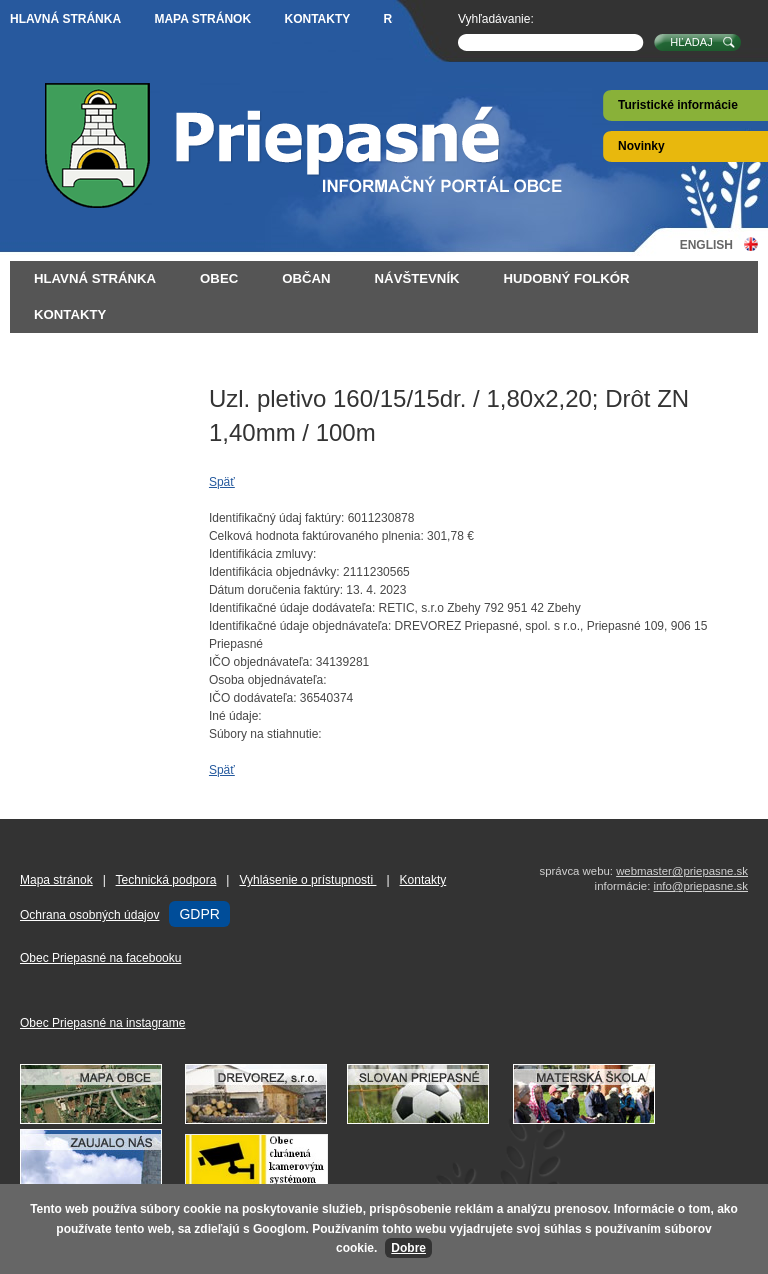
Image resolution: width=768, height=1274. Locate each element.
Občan (306, 278)
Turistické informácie (678, 105)
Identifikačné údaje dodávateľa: (292, 608)
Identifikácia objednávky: (274, 572)
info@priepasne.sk (700, 886)
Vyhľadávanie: (496, 19)
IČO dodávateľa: (253, 698)
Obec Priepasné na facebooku (100, 958)
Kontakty (317, 19)
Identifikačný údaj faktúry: (276, 518)
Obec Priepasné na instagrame (102, 1023)
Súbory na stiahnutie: (265, 734)
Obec (219, 278)
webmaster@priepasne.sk (682, 871)
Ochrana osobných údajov (89, 915)
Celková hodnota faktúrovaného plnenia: (316, 536)
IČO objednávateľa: (261, 662)
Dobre (408, 1248)
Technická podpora (166, 880)
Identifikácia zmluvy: (262, 554)
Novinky (641, 146)
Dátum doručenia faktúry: (276, 590)
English (706, 244)
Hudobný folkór (567, 278)
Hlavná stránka (65, 19)
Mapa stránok (202, 19)
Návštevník (417, 278)
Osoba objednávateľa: (268, 680)
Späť (222, 482)
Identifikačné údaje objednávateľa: (300, 626)
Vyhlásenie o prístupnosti (307, 880)
